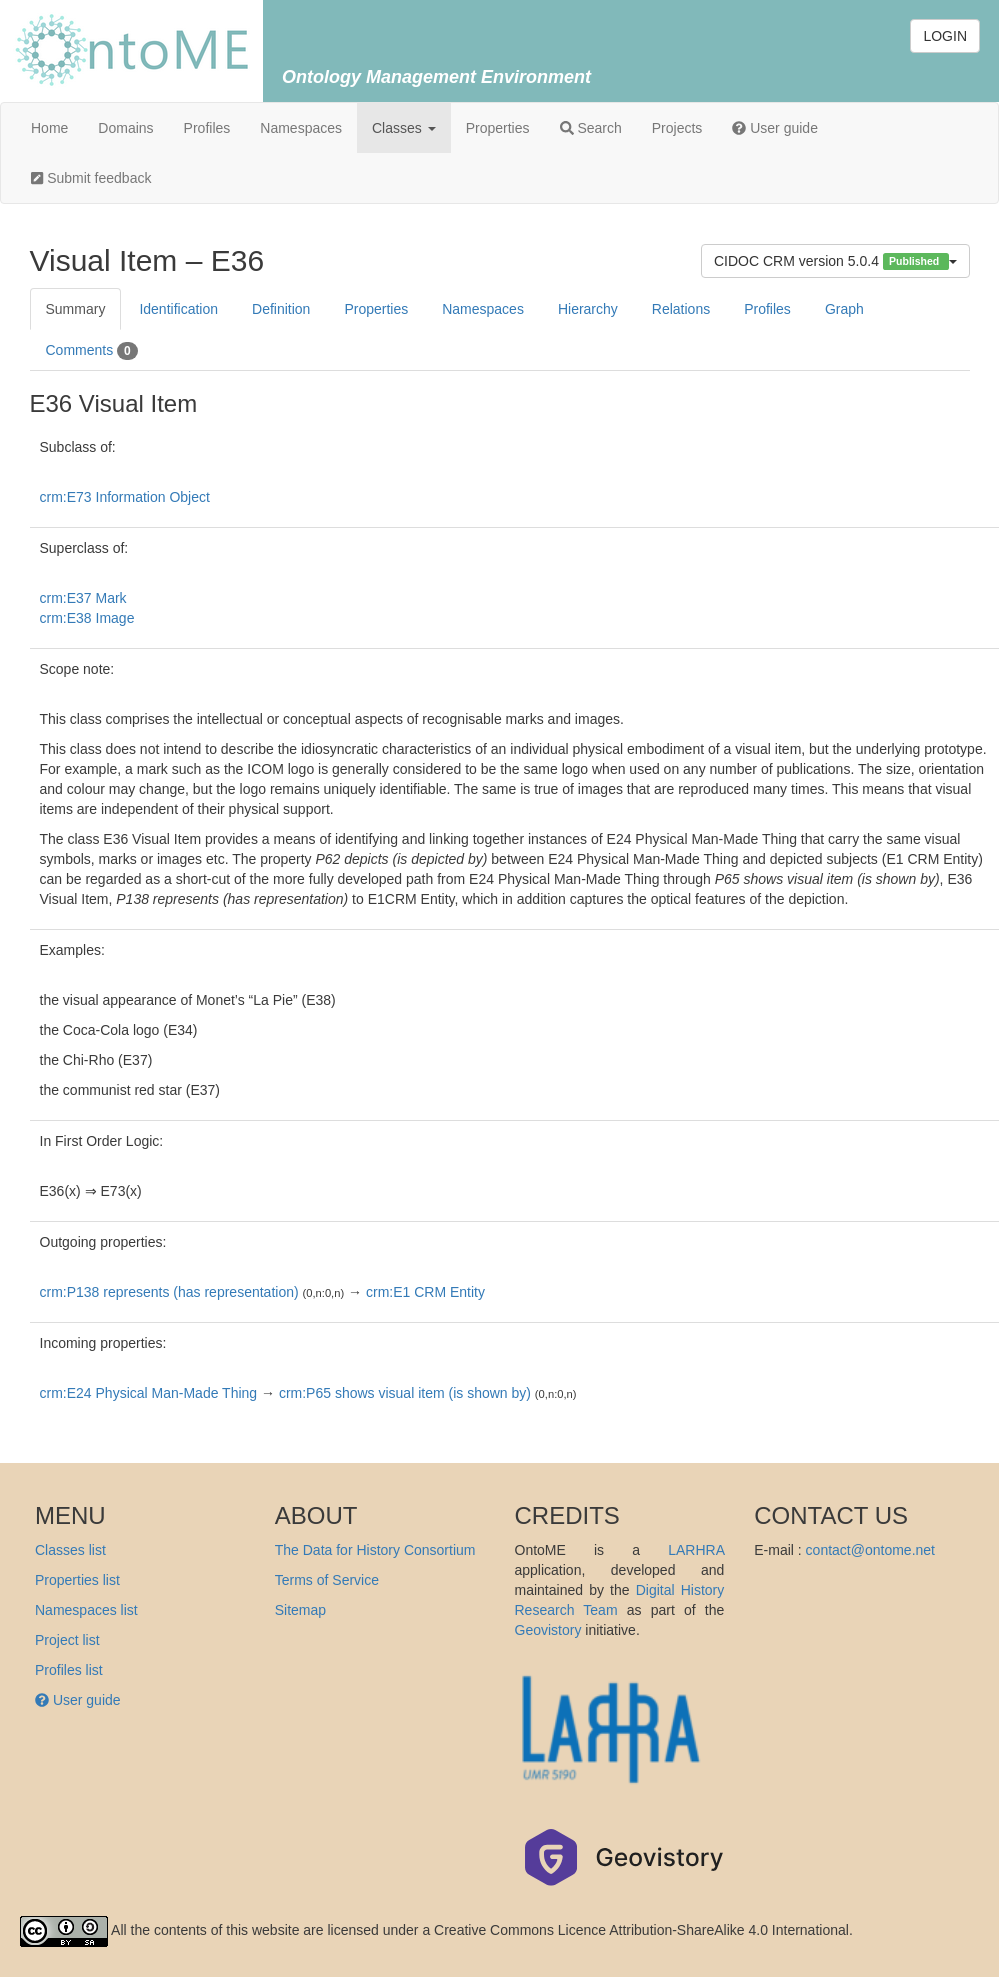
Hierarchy (588, 309)
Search (591, 128)
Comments (92, 351)
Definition (281, 309)
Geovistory (548, 1630)
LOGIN (945, 36)
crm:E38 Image (87, 618)
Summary (76, 309)
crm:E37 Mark (83, 598)
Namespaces (301, 128)
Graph (844, 309)
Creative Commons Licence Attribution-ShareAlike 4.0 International (641, 1930)
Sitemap (300, 1610)
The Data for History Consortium (375, 1550)
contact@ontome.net (870, 1550)
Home (49, 128)
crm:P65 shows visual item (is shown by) (405, 1393)
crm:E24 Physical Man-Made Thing (149, 1393)
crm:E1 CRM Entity (425, 1292)
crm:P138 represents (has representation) (169, 1292)
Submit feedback (91, 178)
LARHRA (696, 1550)
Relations (681, 309)
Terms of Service (327, 1580)
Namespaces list (86, 1610)
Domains (125, 128)
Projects (677, 128)
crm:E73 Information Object (125, 497)
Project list (67, 1640)
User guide (775, 128)
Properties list (77, 1580)
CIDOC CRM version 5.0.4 (835, 261)
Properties (498, 128)
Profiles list (69, 1670)
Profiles (207, 128)
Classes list (70, 1550)
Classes (404, 128)
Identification (178, 309)
